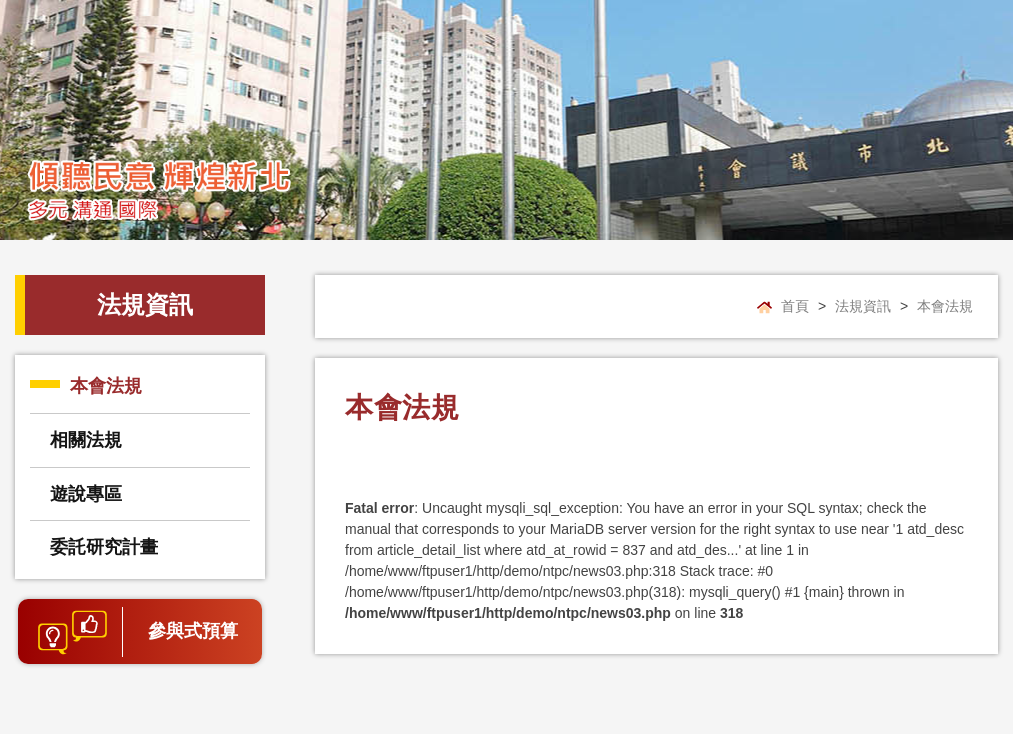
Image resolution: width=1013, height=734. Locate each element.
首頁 (795, 306)
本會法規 (106, 386)
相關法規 (86, 440)
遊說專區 (86, 494)
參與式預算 (193, 631)
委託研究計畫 (104, 547)
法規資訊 (863, 306)
